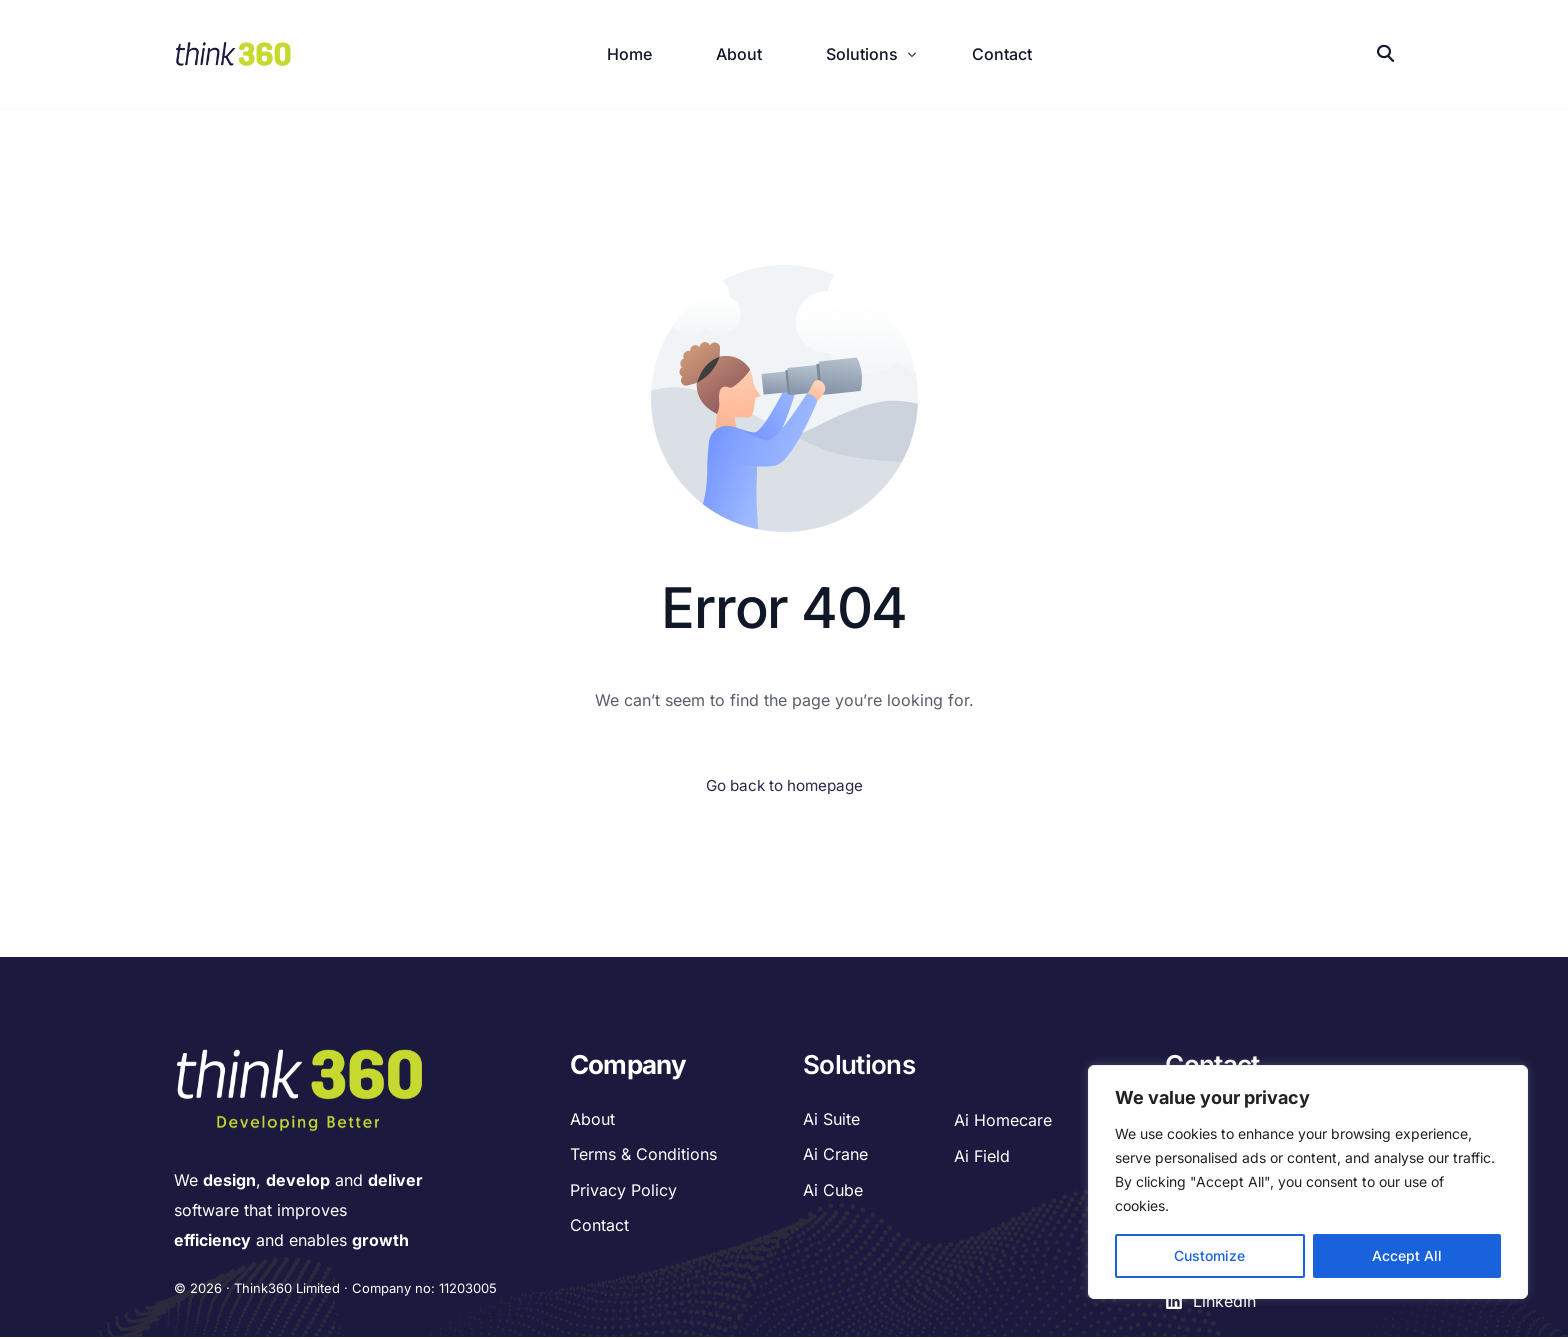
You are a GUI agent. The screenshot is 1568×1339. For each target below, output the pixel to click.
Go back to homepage (784, 787)
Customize (1209, 1255)
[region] (1308, 1182)
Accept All (1407, 1255)
